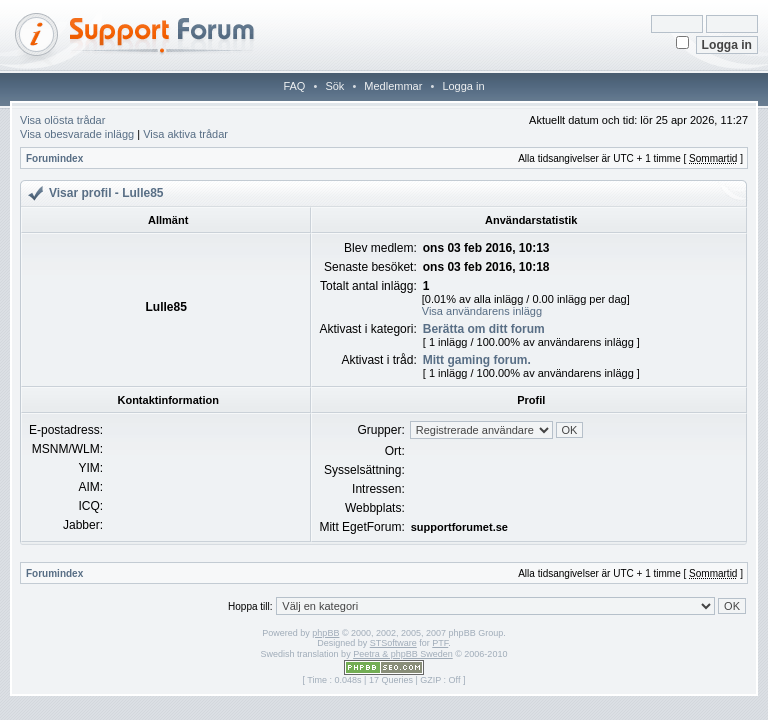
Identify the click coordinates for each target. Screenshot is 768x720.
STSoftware (393, 643)
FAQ (294, 86)
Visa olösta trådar (62, 120)
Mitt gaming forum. (477, 360)
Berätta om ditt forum (484, 329)
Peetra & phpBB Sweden (403, 654)
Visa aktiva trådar (185, 134)
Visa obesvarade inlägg (77, 134)
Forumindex (54, 158)
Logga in (463, 86)
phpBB (325, 633)
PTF (440, 643)
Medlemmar (393, 86)
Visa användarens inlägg (482, 311)
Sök (334, 86)
